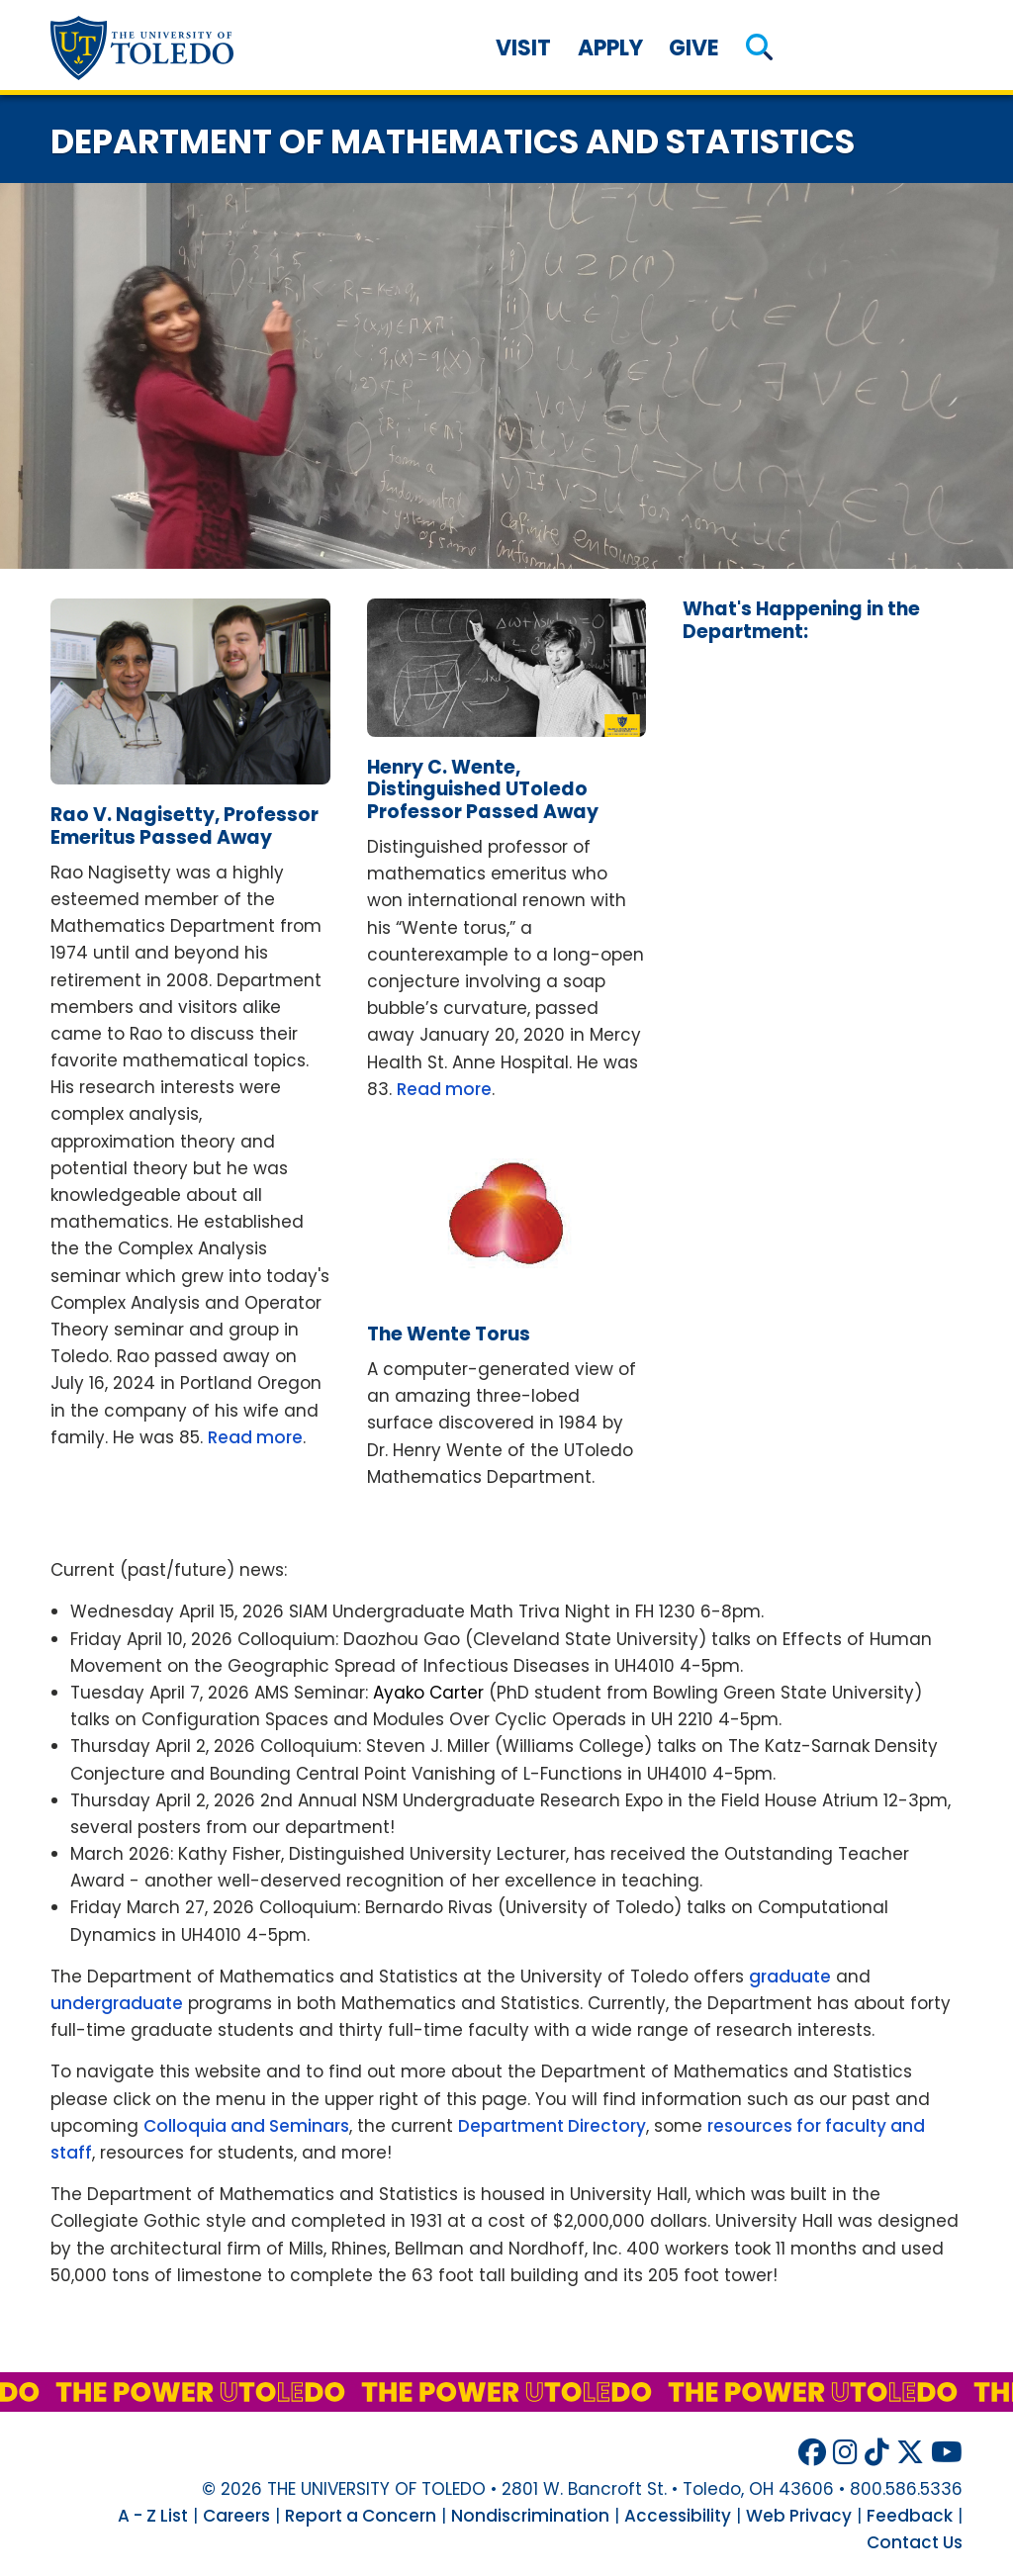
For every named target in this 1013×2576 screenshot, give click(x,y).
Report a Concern (360, 2516)
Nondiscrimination (530, 2516)
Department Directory (552, 2126)
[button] (760, 48)
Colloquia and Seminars (246, 2126)
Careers (236, 2516)
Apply (610, 48)
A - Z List (153, 2516)
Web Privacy (799, 2516)
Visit (523, 48)
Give (694, 48)
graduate (790, 1976)
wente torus (448, 1334)
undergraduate (116, 2003)
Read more (255, 1437)
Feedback (910, 2516)
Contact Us (915, 2542)
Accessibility (677, 2516)
